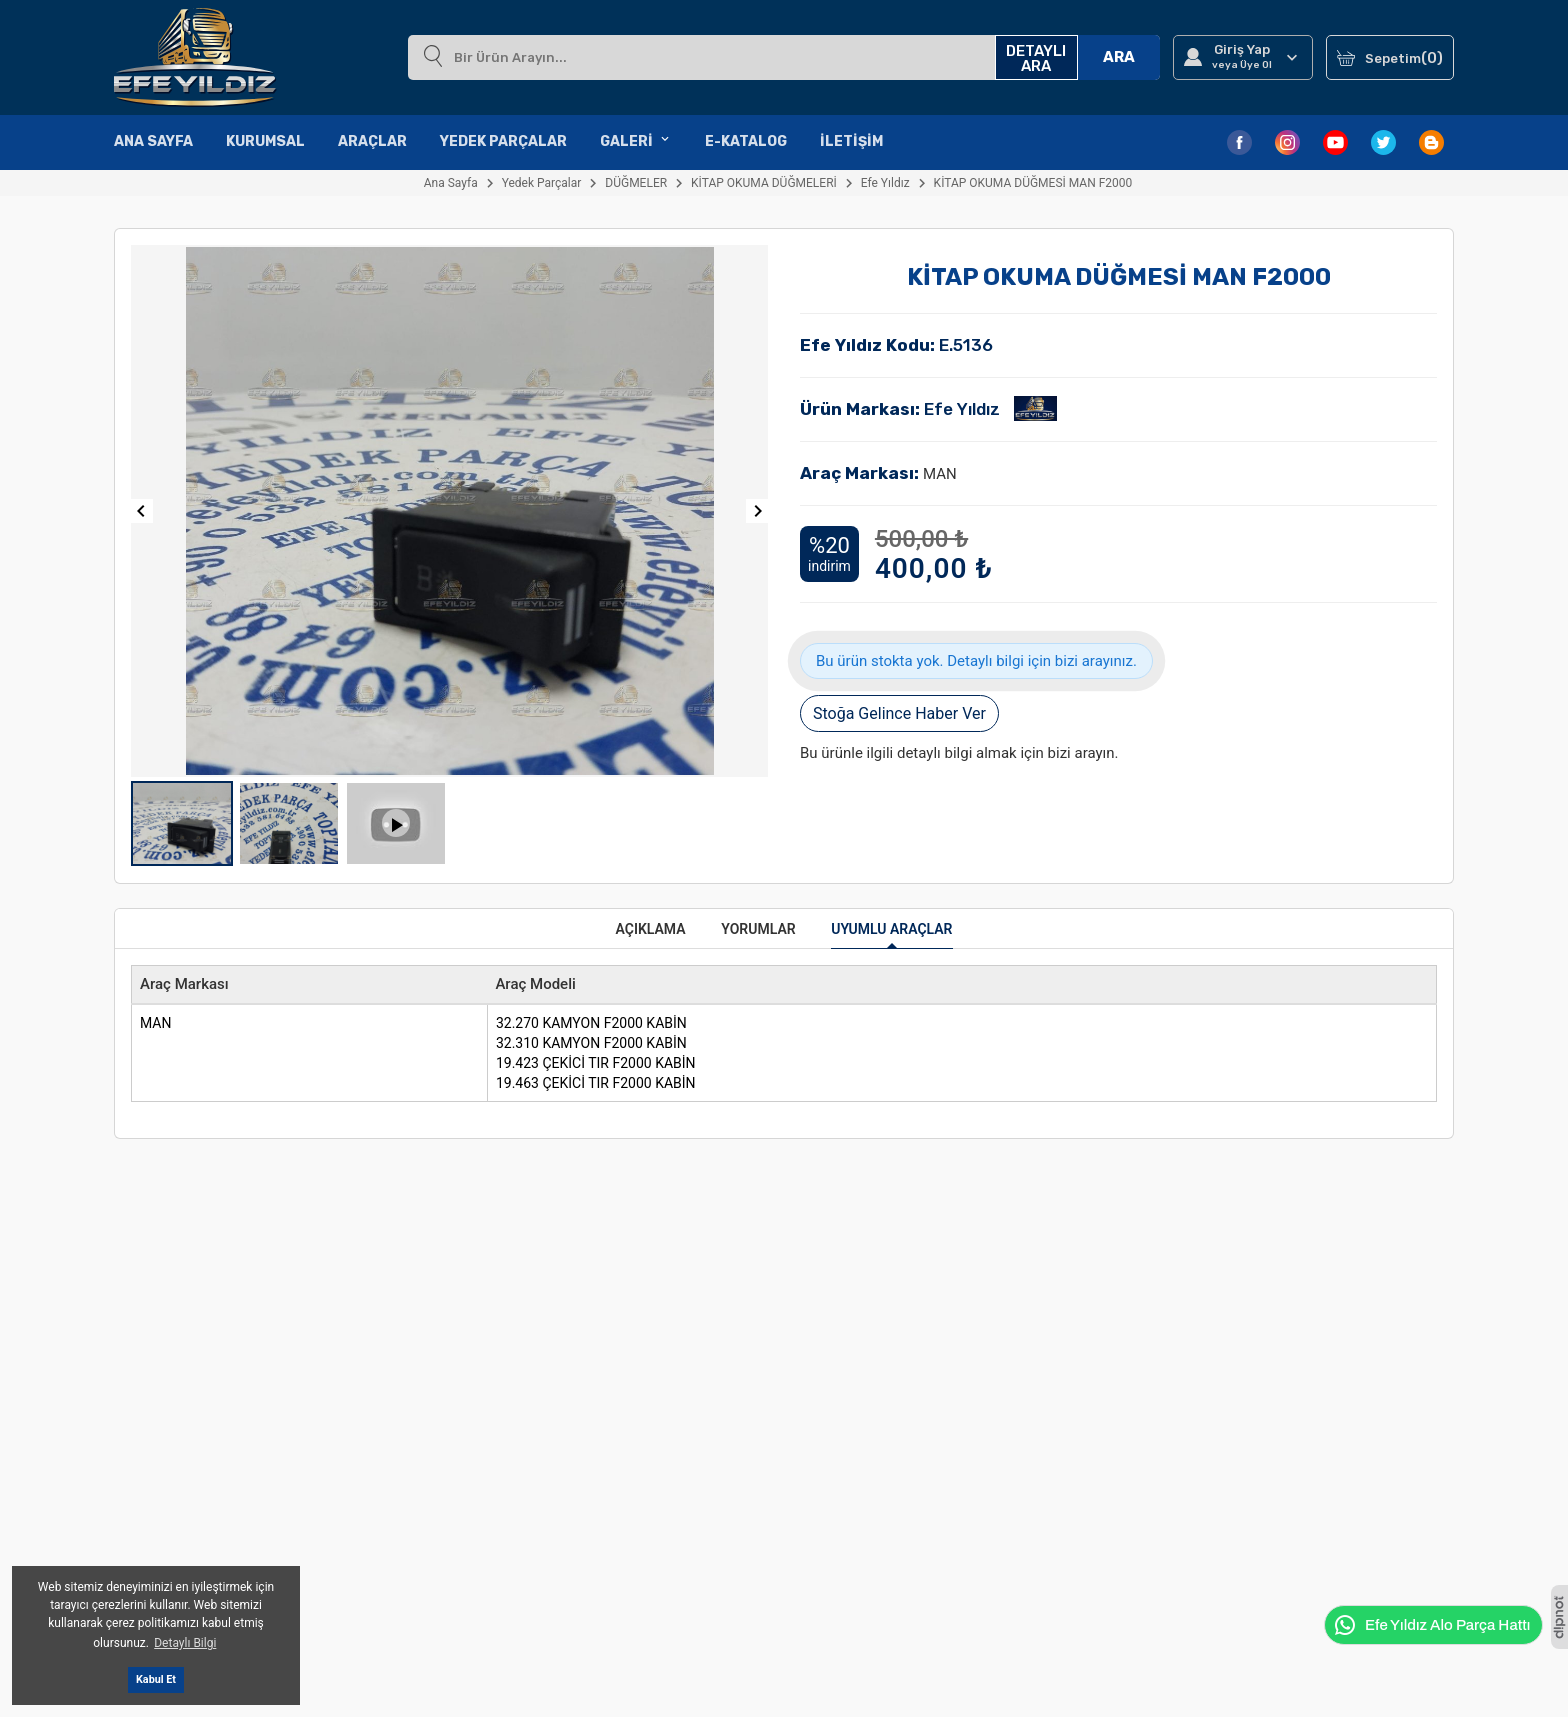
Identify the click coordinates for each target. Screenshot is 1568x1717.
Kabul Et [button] (156, 1679)
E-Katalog (746, 141)
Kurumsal (265, 141)
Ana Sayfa (153, 141)
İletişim (851, 141)
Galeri (636, 141)
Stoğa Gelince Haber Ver (899, 713)
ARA (1119, 57)
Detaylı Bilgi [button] (185, 1643)
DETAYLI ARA (1036, 58)
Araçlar (372, 141)
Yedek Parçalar (503, 141)
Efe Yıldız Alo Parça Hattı (1431, 1625)
